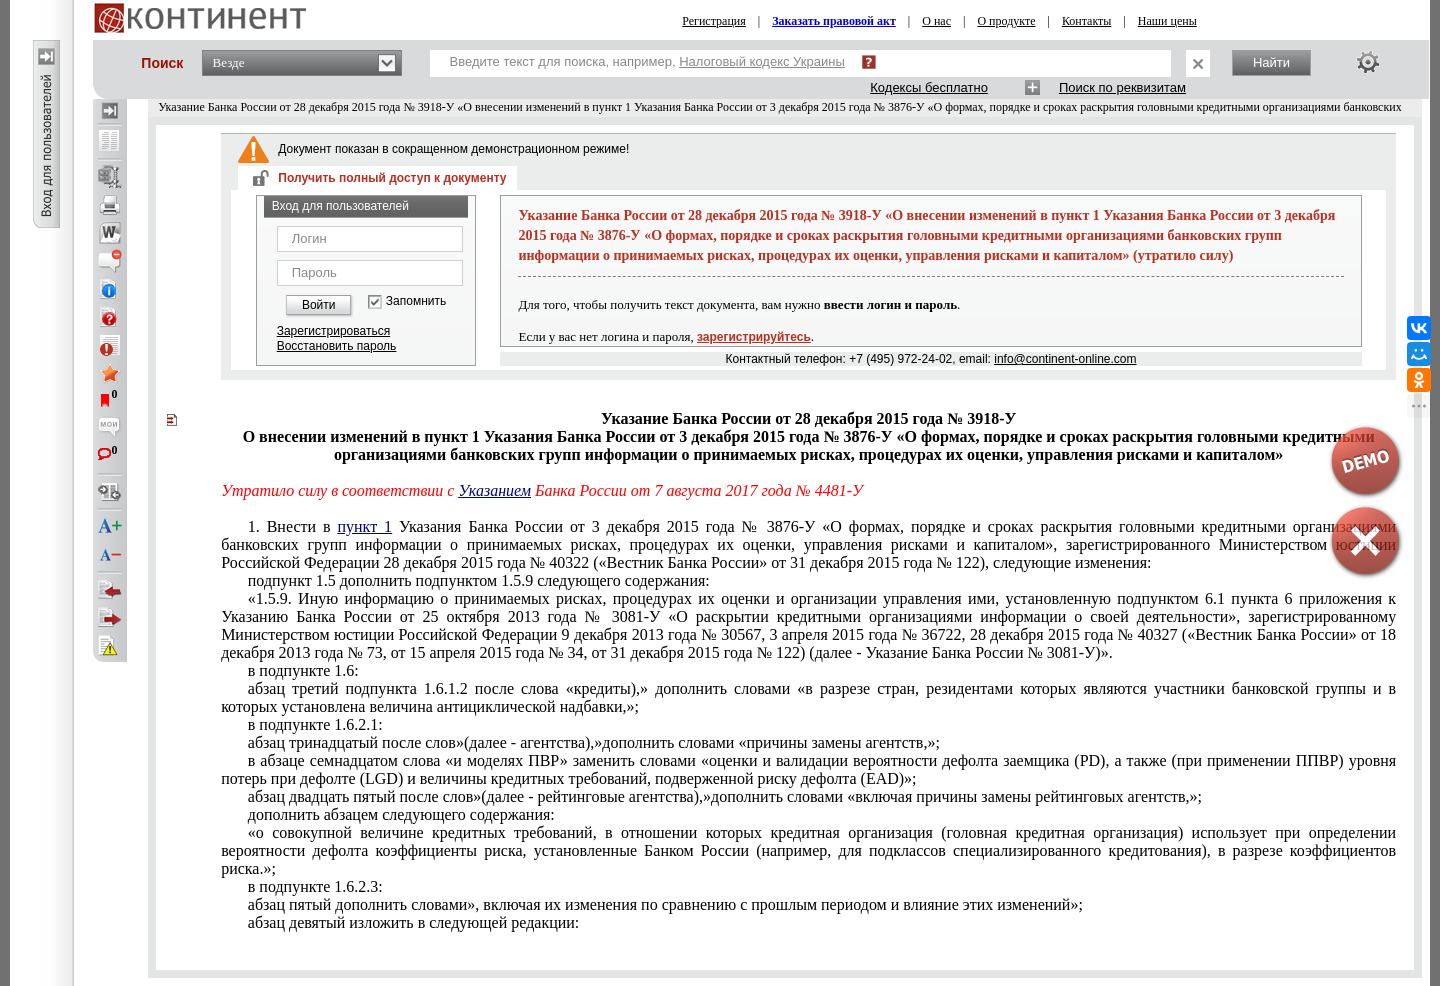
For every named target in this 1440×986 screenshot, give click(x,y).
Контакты (1087, 21)
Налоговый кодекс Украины (762, 61)
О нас (936, 21)
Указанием (494, 490)
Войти (319, 305)
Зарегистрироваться (333, 331)
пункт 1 (364, 526)
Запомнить (416, 301)
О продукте (1006, 21)
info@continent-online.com (1065, 359)
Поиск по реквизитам (1122, 87)
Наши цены (1167, 21)
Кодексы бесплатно (929, 87)
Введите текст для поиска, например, (647, 61)
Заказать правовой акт (834, 21)
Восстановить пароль (337, 346)
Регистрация (714, 21)
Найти (1271, 62)
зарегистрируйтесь (754, 337)
